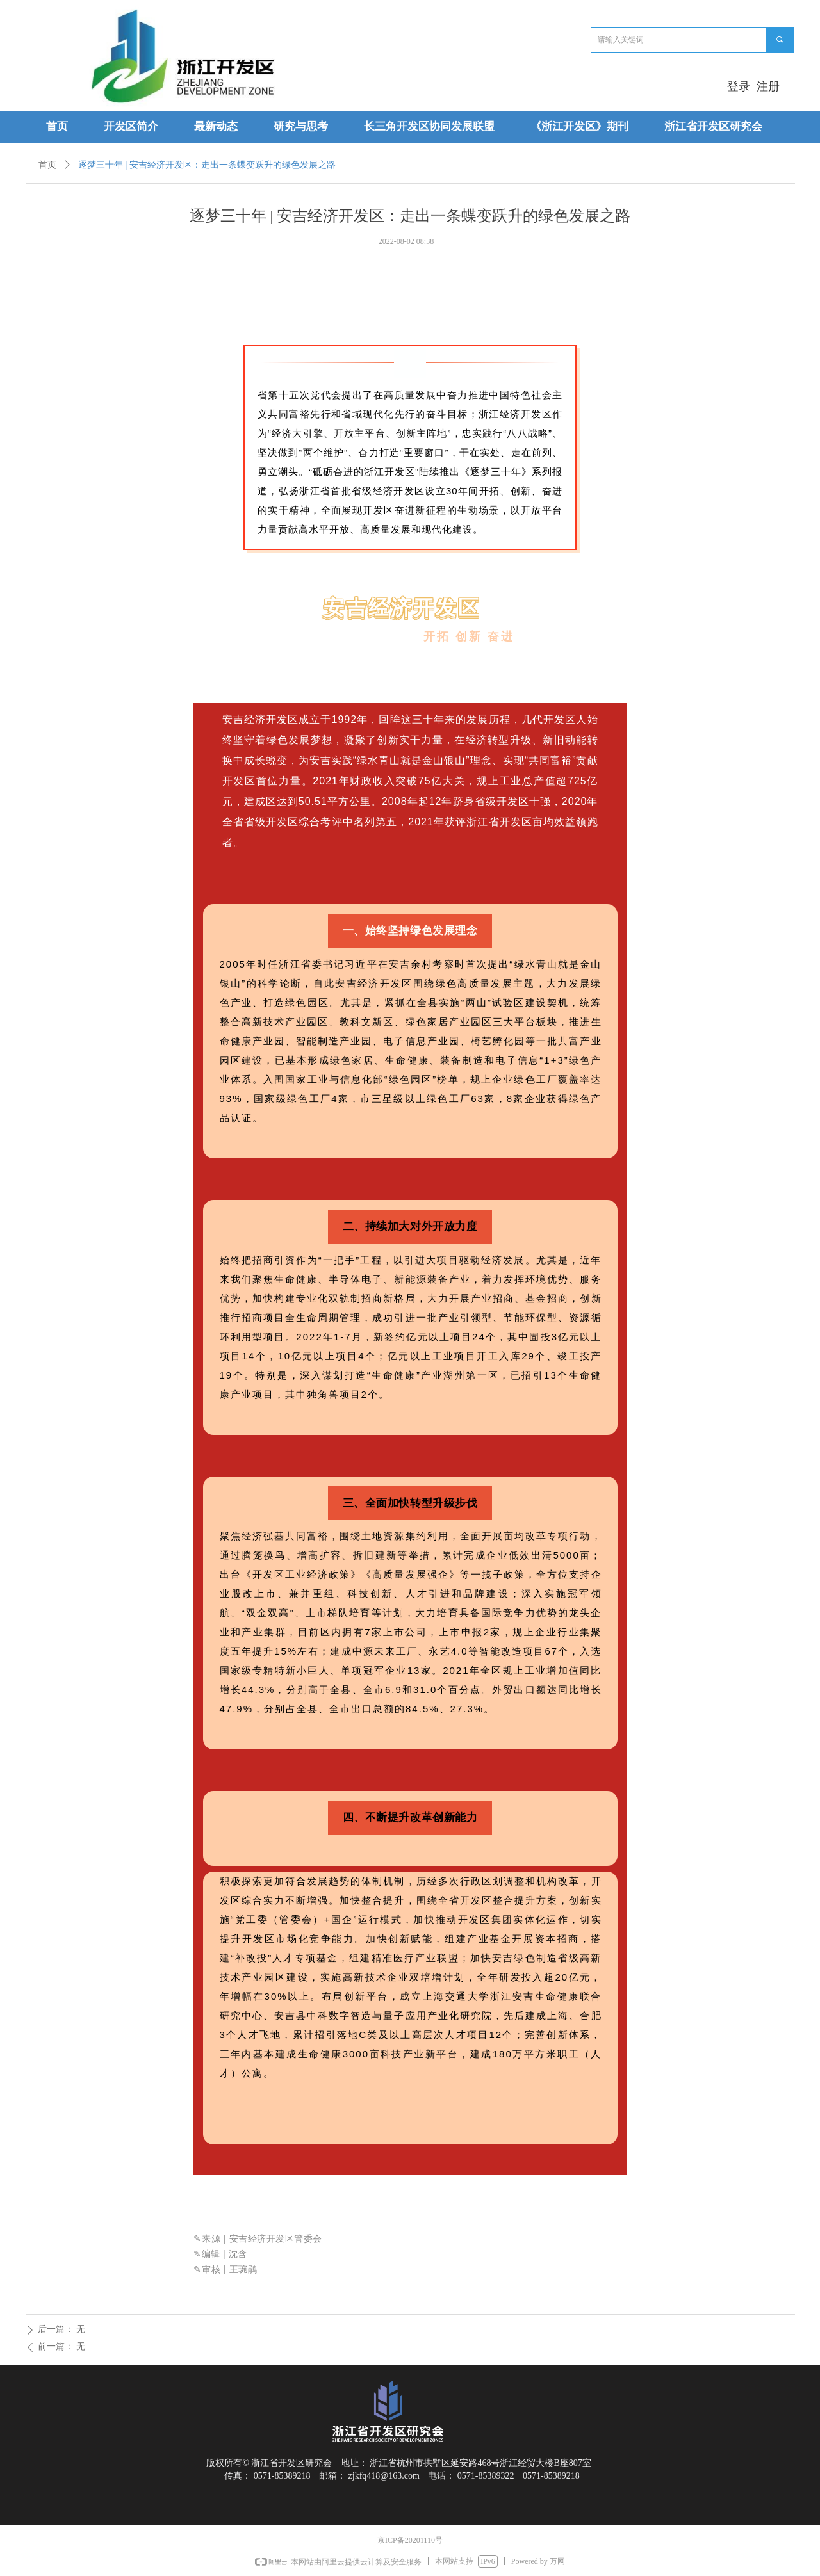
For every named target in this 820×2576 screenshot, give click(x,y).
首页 (47, 165)
